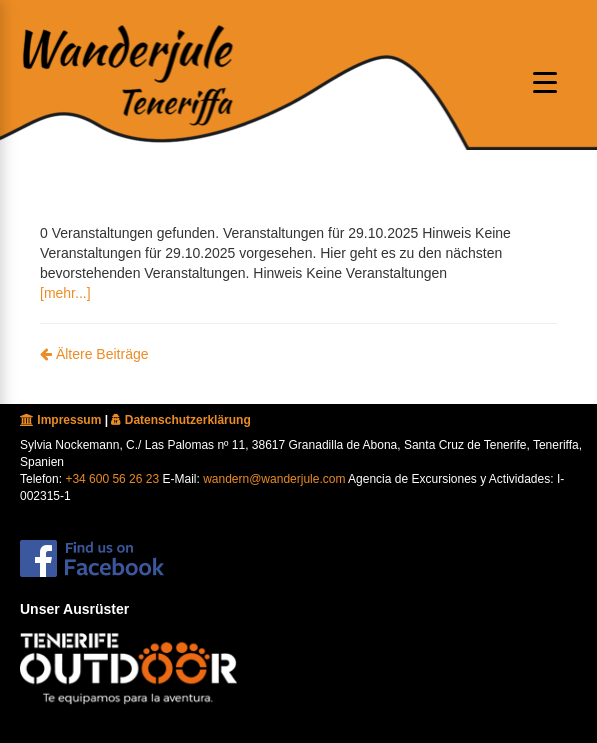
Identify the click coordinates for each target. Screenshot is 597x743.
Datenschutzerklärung (180, 420)
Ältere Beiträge (94, 354)
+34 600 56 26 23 (112, 479)
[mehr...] (65, 293)
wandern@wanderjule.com (274, 479)
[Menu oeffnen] (545, 82)
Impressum (60, 420)
